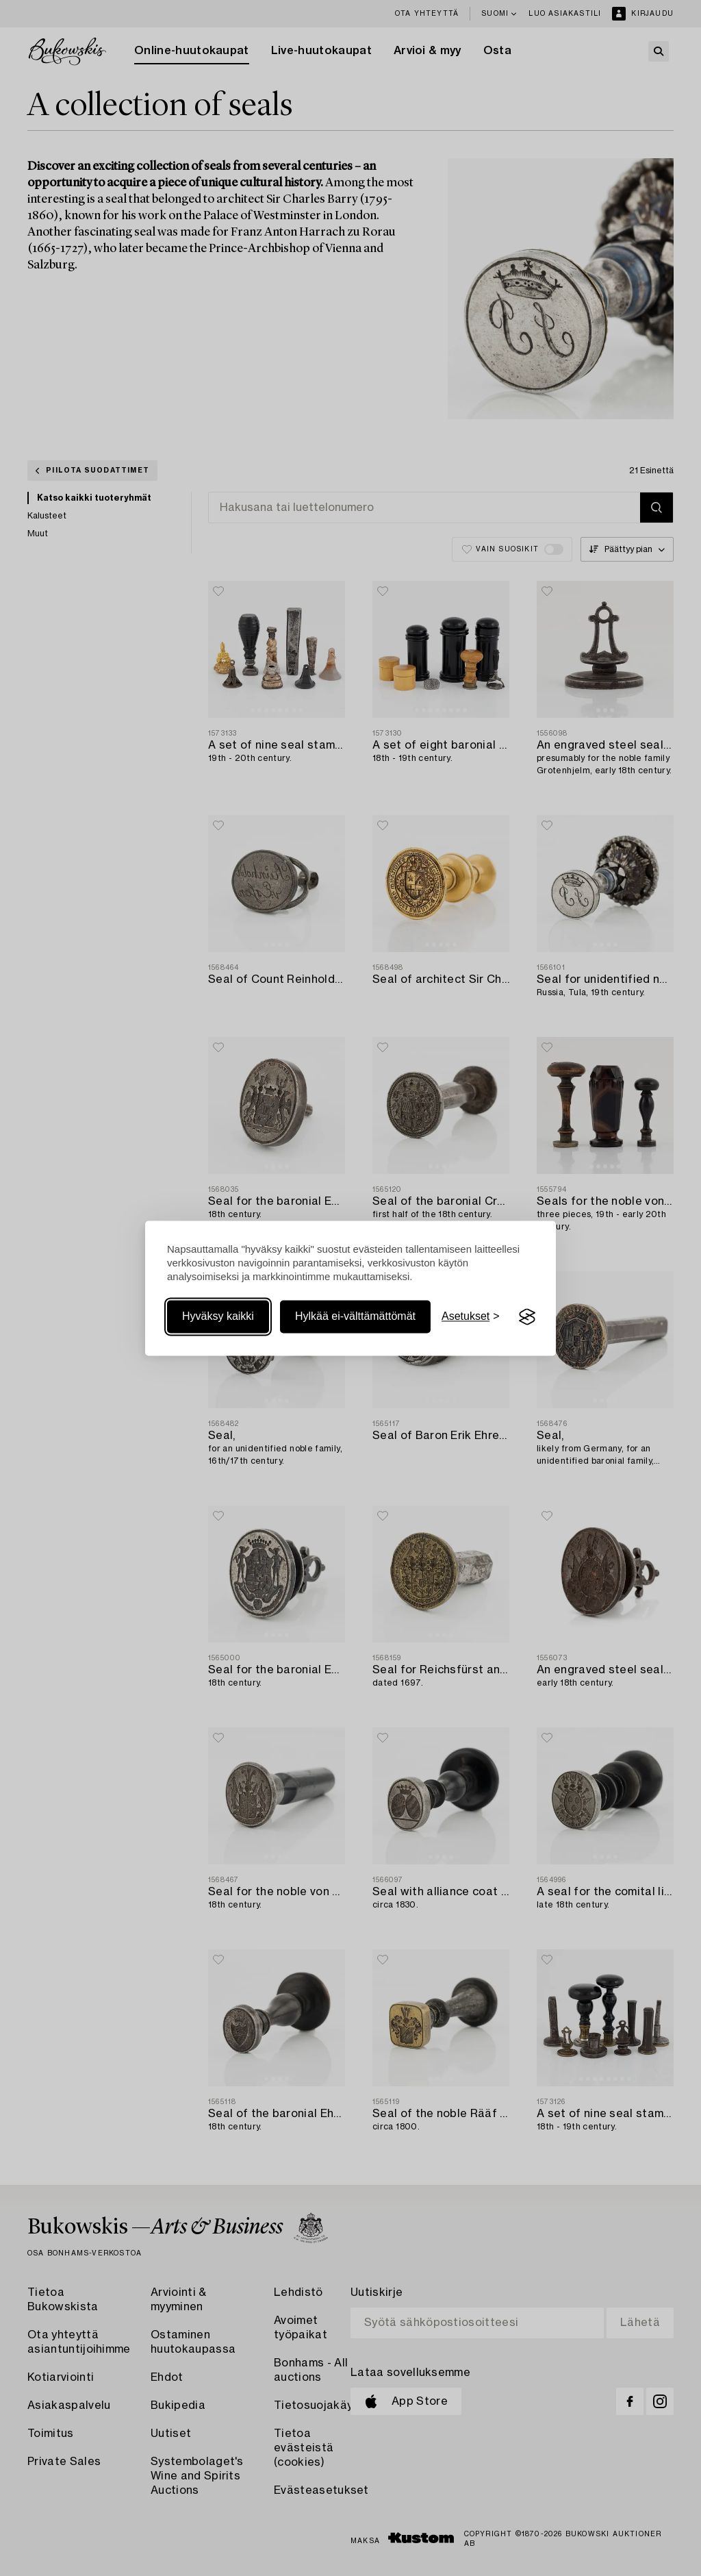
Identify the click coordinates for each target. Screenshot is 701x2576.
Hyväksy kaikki (218, 1317)
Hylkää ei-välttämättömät (355, 1317)
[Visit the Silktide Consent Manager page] (527, 1317)
